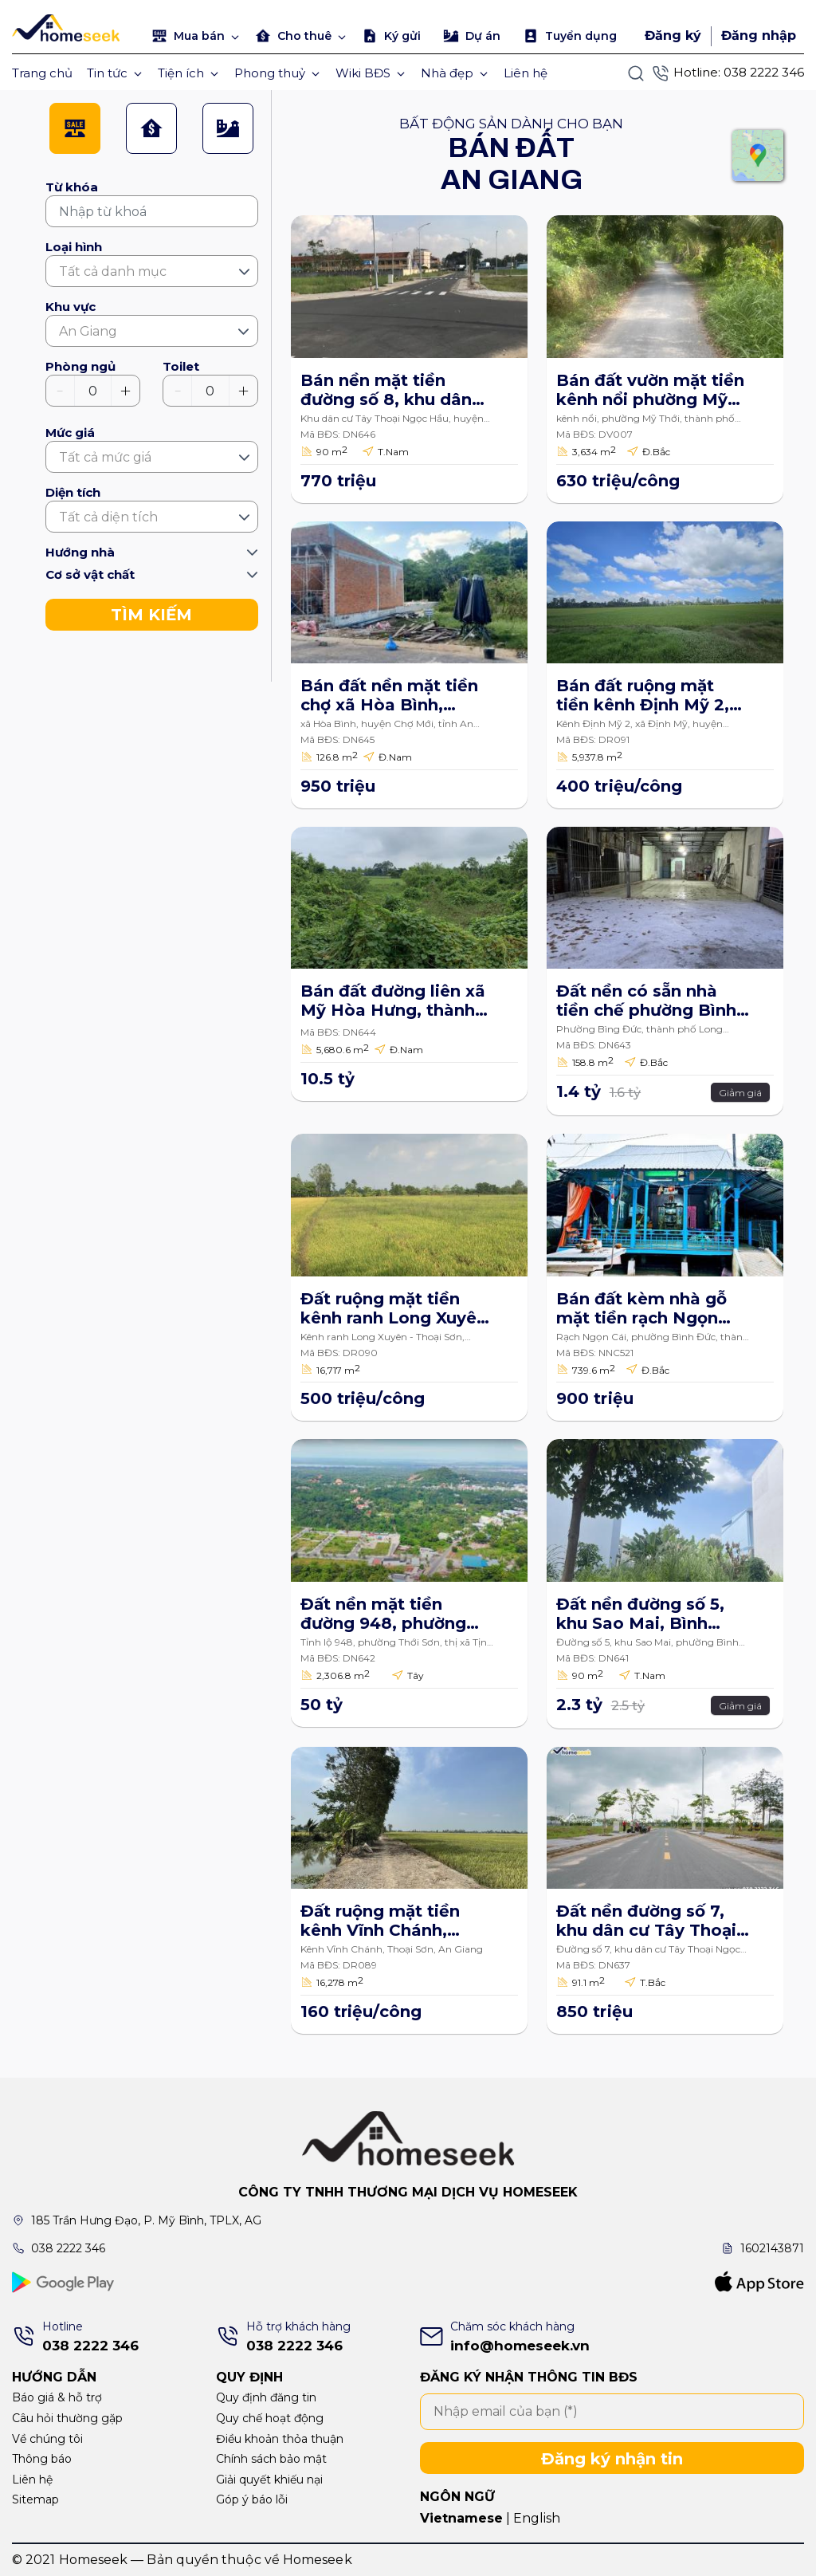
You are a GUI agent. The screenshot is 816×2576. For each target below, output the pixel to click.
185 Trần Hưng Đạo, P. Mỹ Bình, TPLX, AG (146, 2220)
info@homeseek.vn (520, 2346)
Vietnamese (461, 2518)
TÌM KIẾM (151, 614)
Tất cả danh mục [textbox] (113, 271)
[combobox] (151, 271)
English (536, 2518)
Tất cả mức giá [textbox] (105, 457)
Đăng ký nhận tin (612, 2458)
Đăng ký (673, 35)
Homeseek (317, 2559)
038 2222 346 (764, 72)
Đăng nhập (758, 35)
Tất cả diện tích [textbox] (108, 517)
